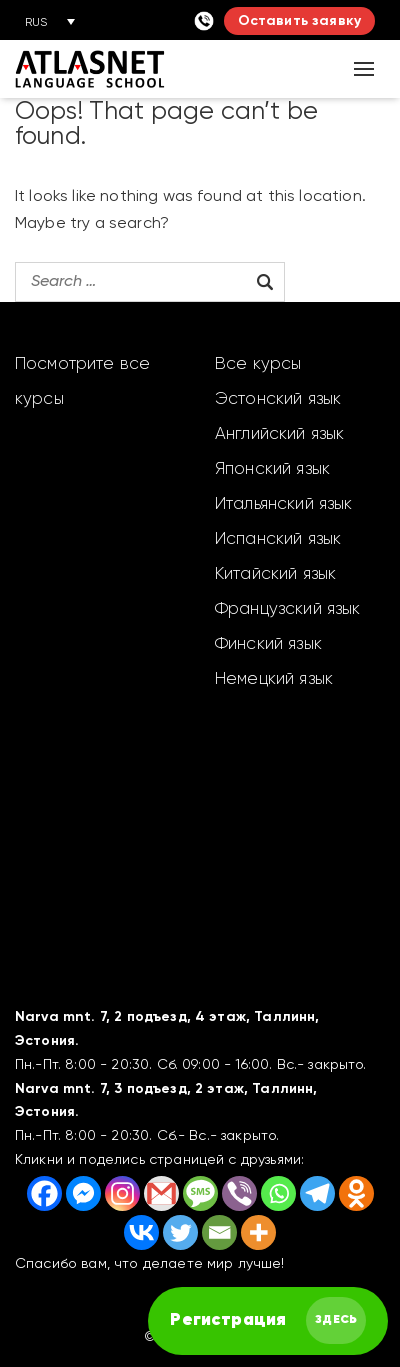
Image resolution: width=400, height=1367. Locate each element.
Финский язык (268, 644)
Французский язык (288, 609)
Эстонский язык (278, 399)
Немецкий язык (274, 679)
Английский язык (279, 434)
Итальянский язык (284, 504)
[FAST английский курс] (268, 1321)
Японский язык (272, 469)
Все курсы (258, 364)
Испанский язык (278, 539)
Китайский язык (275, 574)
